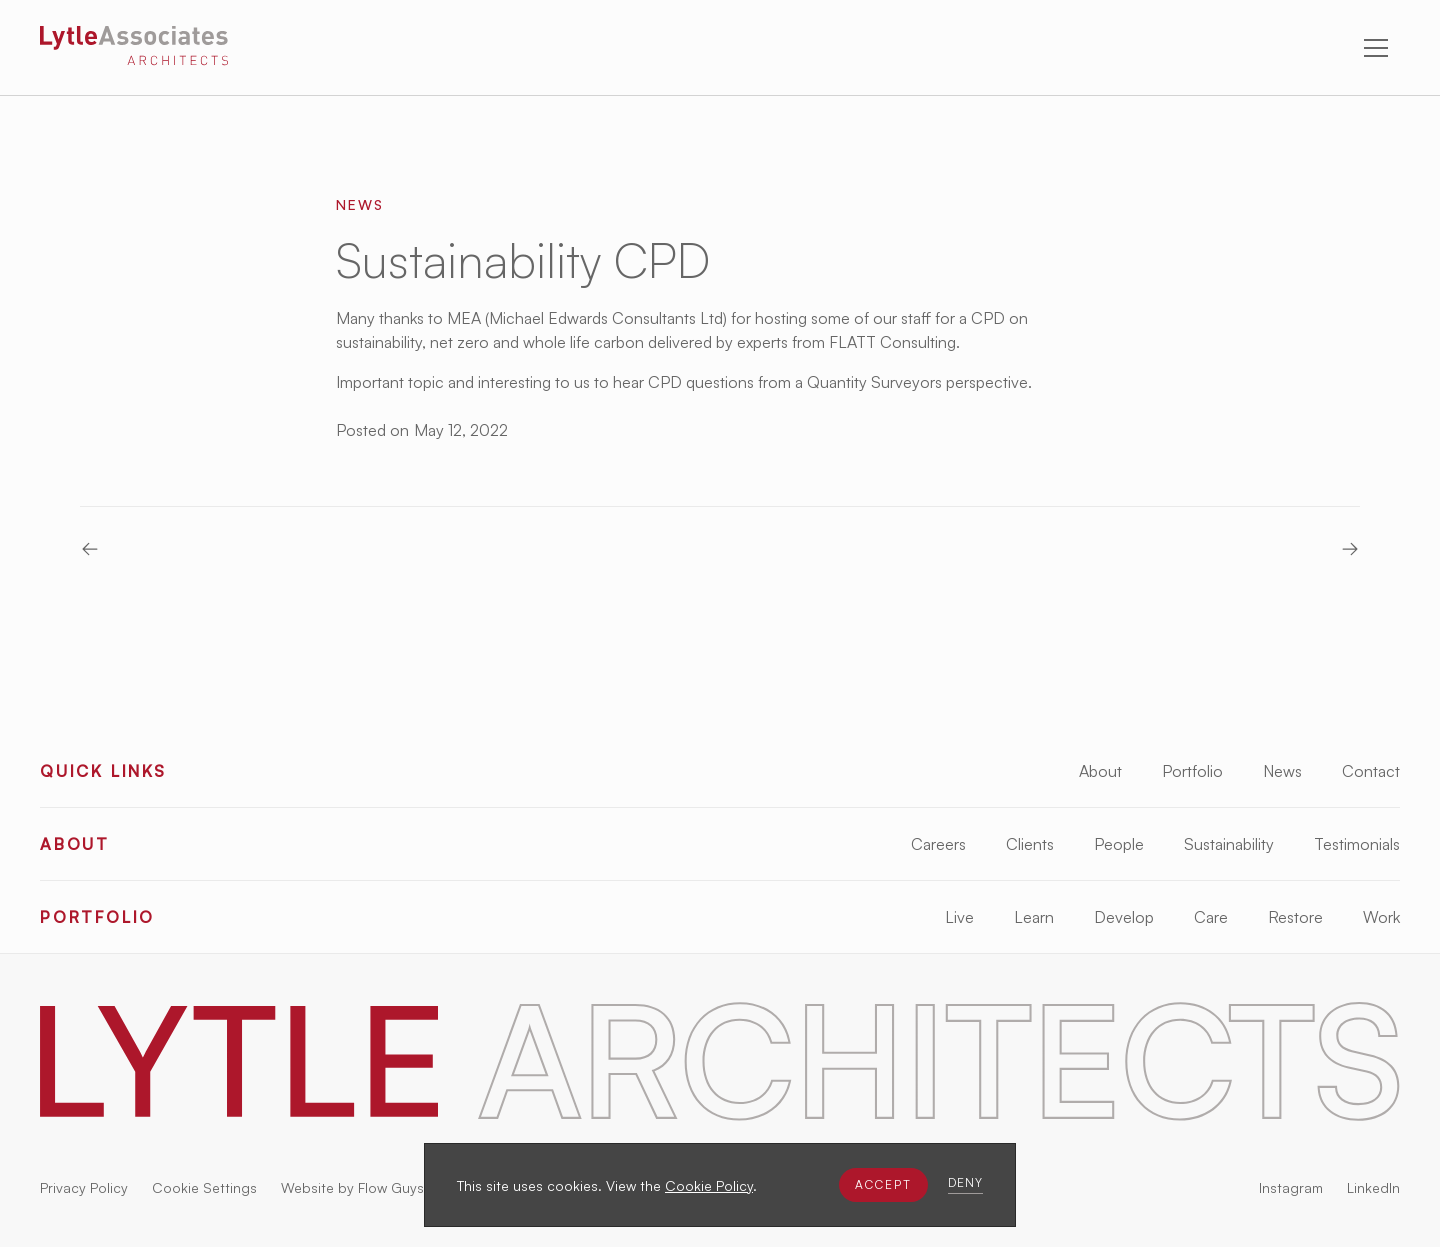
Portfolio (1192, 771)
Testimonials (1357, 844)
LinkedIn (1373, 1187)
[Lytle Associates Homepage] (134, 49)
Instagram (1291, 1187)
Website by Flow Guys (352, 1187)
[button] (883, 1185)
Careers (938, 844)
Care (1211, 917)
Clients (1030, 844)
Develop (1124, 917)
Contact (1371, 771)
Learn (1034, 917)
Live (959, 917)
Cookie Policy (709, 1185)
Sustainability (1229, 844)
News (1282, 771)
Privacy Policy (84, 1187)
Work (1381, 917)
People (1119, 844)
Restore (1295, 917)
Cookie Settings (204, 1187)
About (1100, 771)
